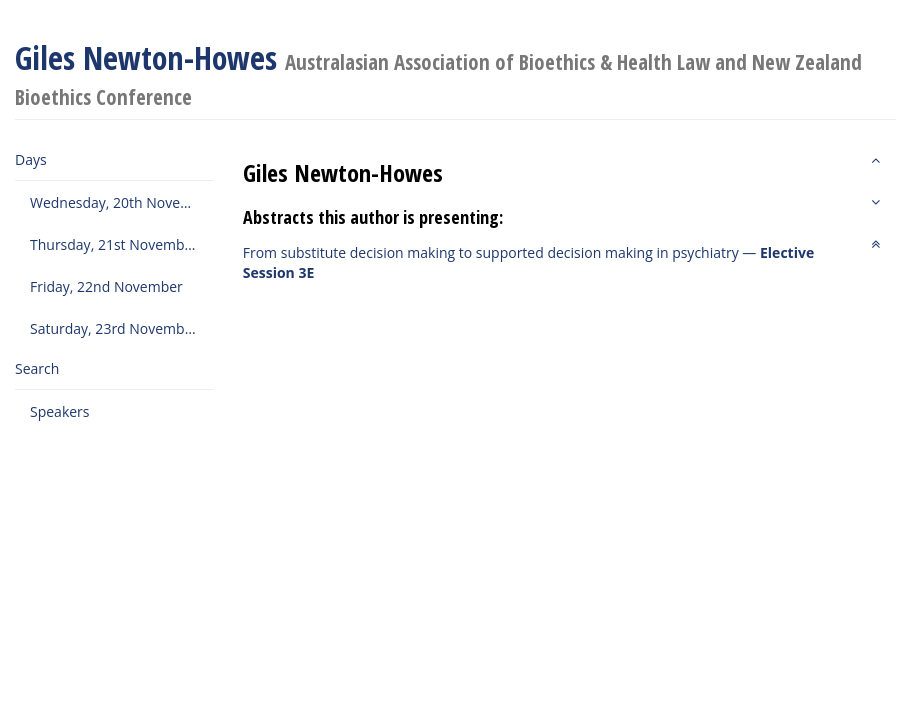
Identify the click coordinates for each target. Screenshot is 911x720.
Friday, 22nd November (106, 286)
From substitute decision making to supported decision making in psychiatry (491, 252)
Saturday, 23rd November (114, 328)
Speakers (60, 411)
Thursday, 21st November (114, 244)
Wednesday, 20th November (121, 202)
